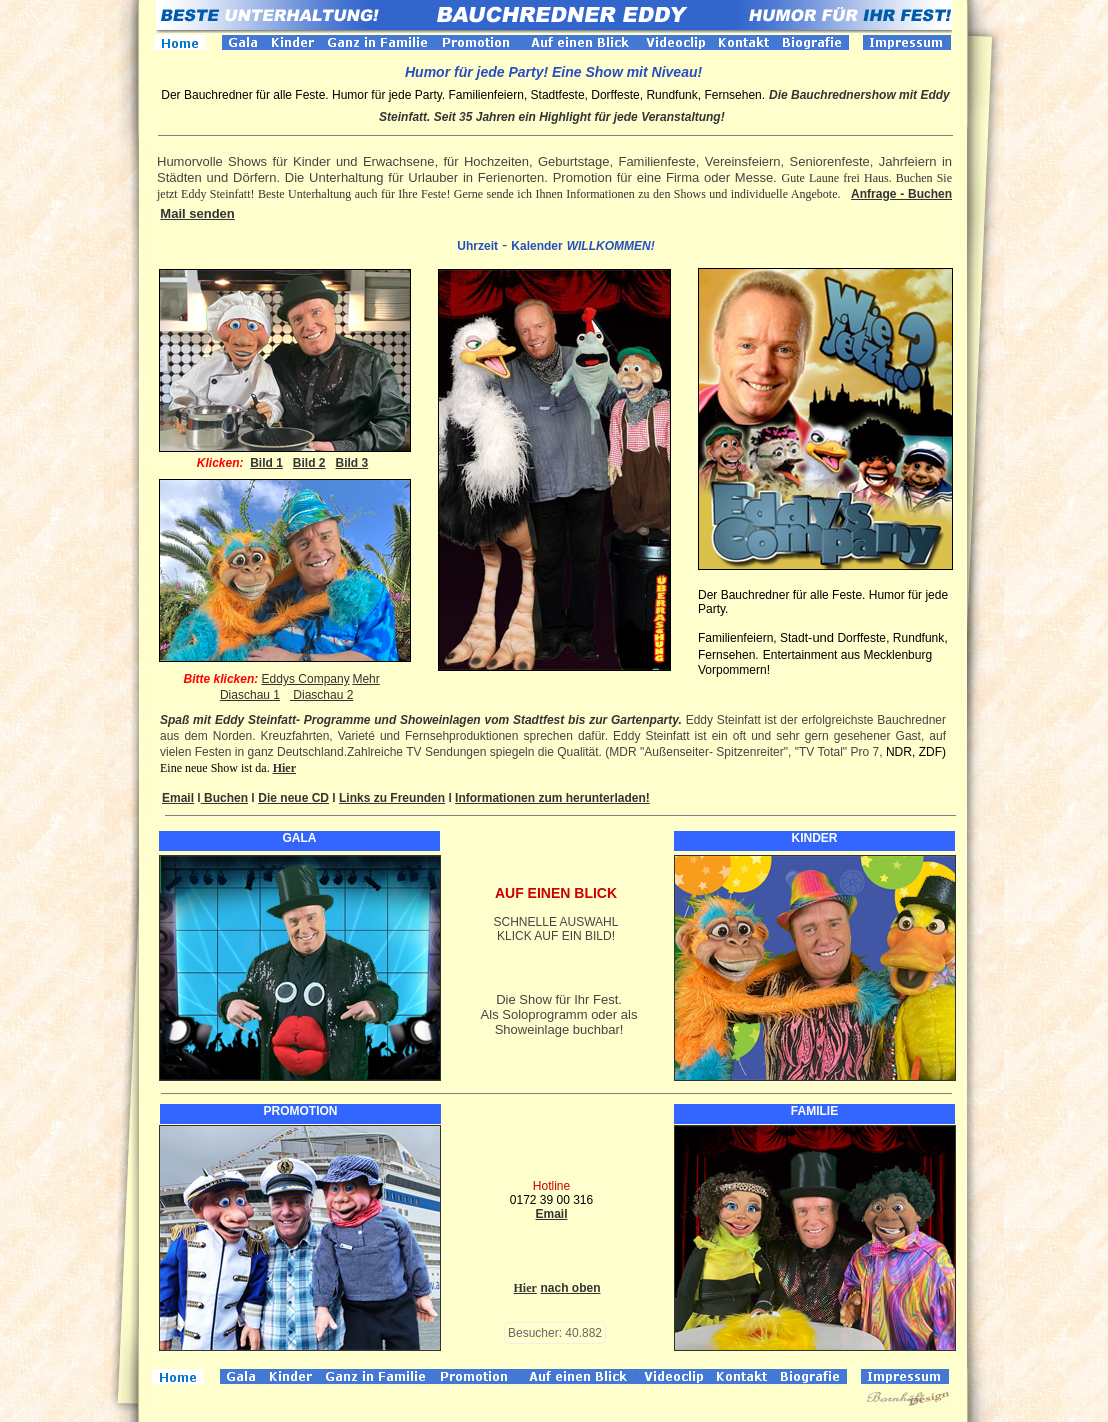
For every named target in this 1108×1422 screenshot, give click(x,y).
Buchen (224, 798)
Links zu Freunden (392, 798)
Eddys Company (306, 679)
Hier (284, 768)
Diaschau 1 (250, 695)
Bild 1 (266, 463)
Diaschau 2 (321, 695)
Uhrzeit (477, 246)
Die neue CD (293, 798)
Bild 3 (352, 463)
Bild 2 (309, 463)
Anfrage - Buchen (901, 194)
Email (178, 798)
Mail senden (197, 213)
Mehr (365, 679)
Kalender (536, 246)
